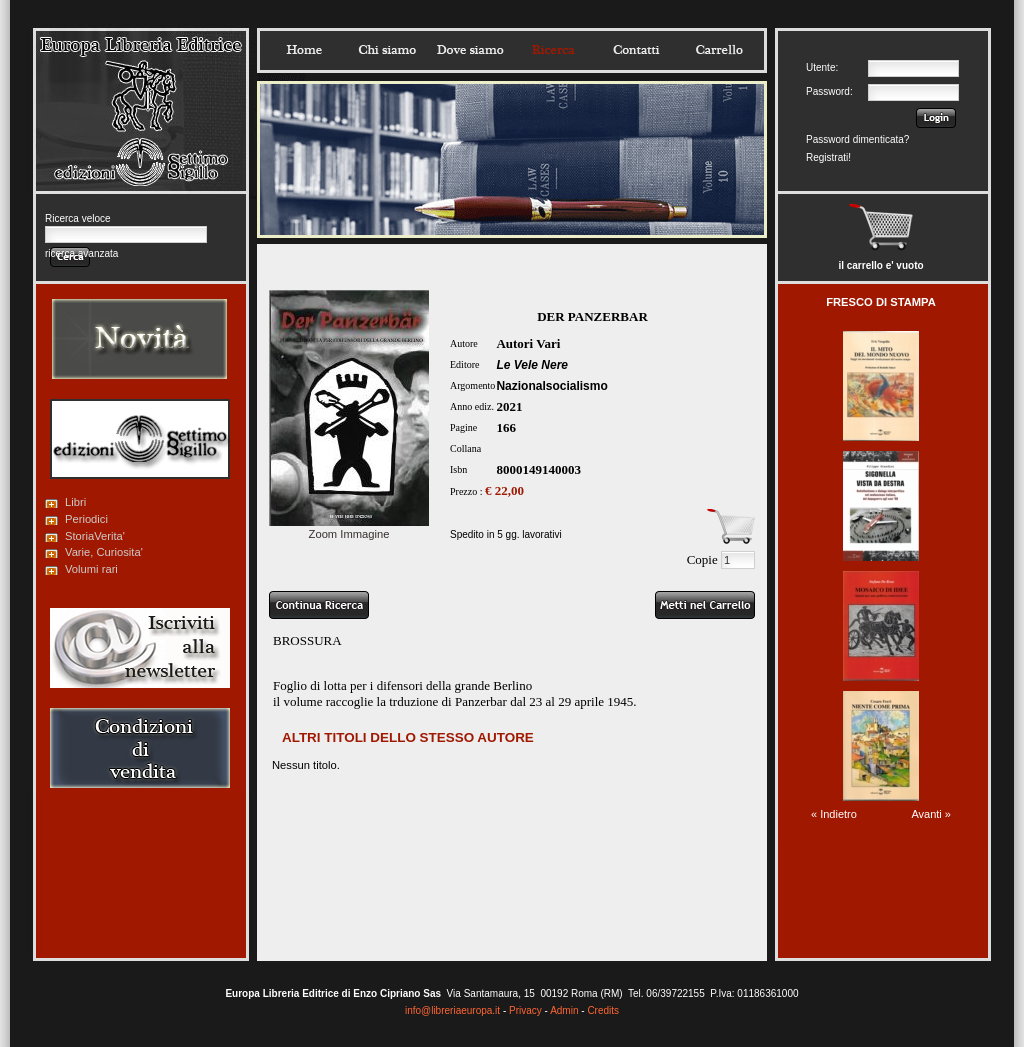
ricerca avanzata (81, 253)
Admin (564, 1010)
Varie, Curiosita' (104, 552)
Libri (75, 502)
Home (304, 50)
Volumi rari (91, 569)
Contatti (636, 50)
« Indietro (834, 814)
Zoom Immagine (349, 528)
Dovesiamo (470, 50)
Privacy (525, 1010)
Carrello (719, 50)
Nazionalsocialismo (551, 386)
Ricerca (553, 50)
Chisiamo (387, 50)
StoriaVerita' (95, 536)
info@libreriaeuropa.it (452, 1010)
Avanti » (931, 814)
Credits (603, 1010)
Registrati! (828, 157)
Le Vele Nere (532, 365)
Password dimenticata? (857, 139)
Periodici (86, 519)
